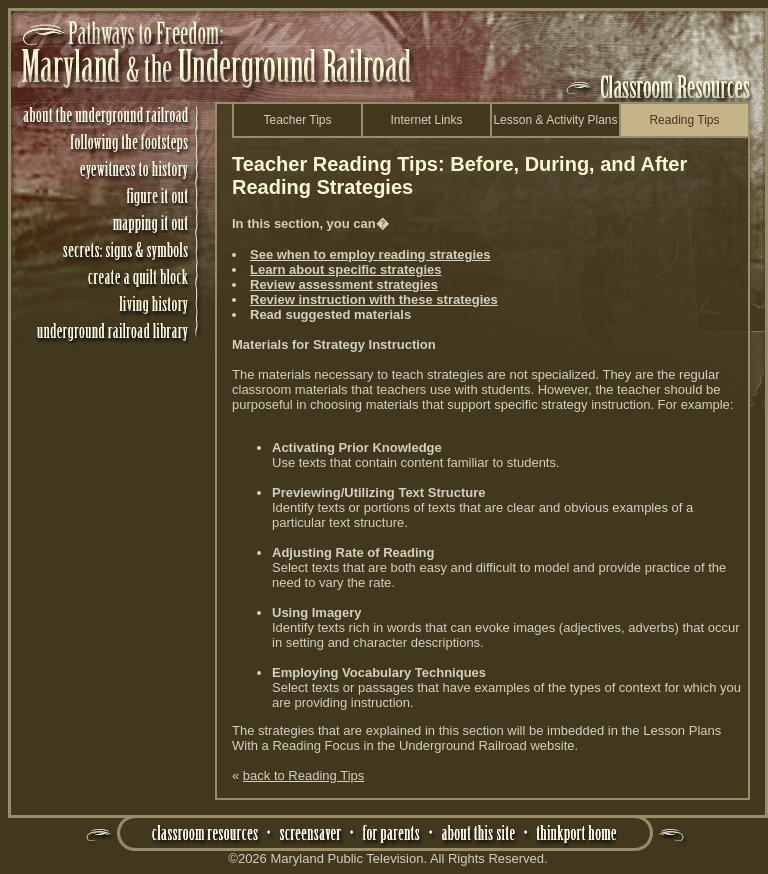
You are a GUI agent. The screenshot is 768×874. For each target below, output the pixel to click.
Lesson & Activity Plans (555, 120)
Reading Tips (684, 120)
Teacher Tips (297, 120)
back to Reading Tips (303, 775)
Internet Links (426, 120)
